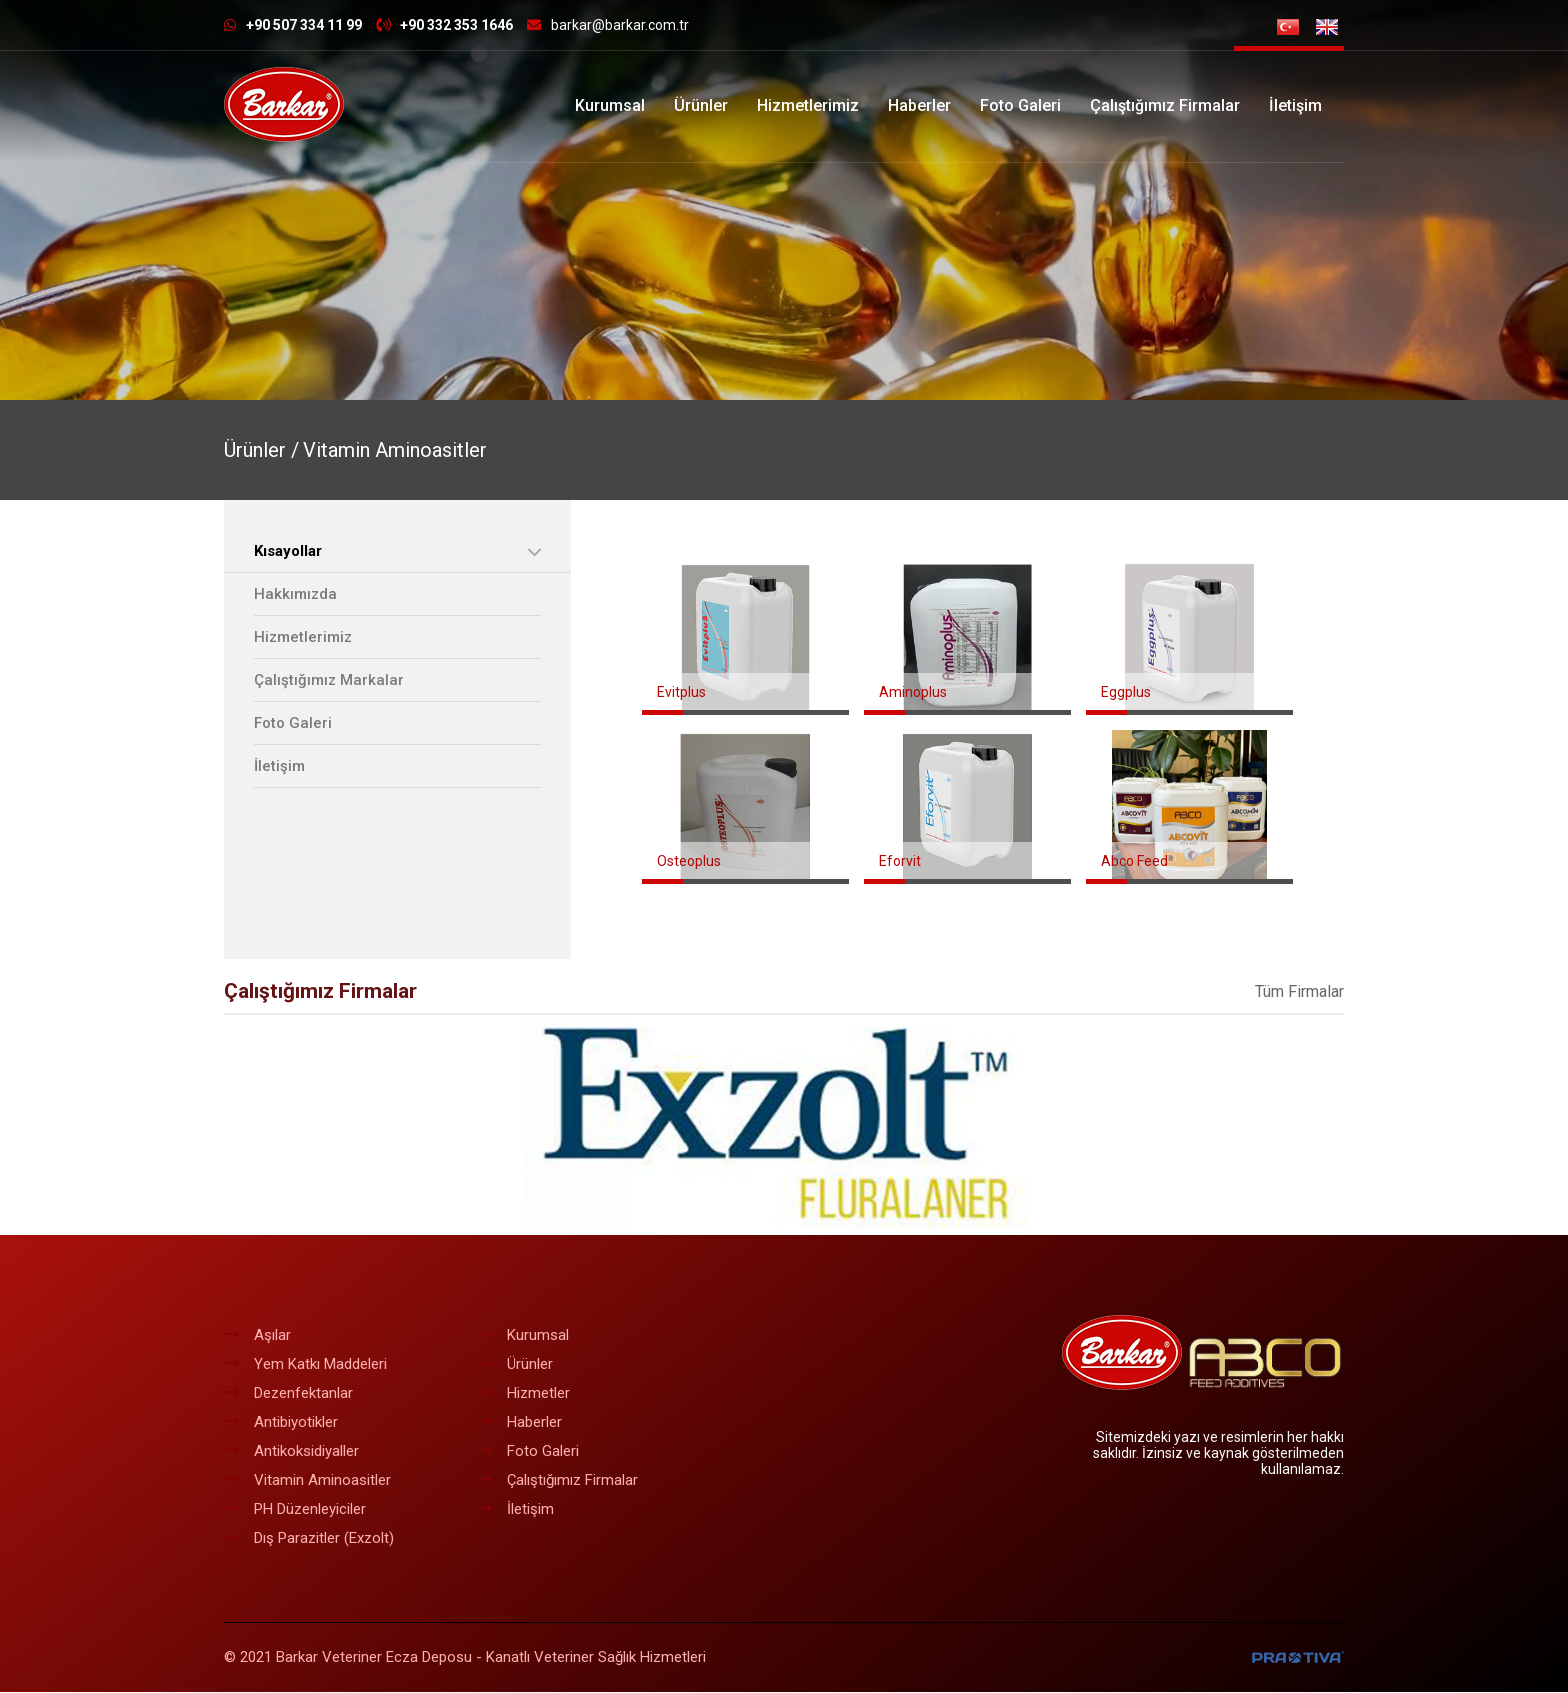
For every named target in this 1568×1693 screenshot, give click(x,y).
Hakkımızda (295, 594)
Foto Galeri (1020, 105)
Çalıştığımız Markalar (329, 680)
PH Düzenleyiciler (295, 1510)
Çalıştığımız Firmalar (1165, 105)
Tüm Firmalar (1299, 992)
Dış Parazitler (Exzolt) (309, 1539)
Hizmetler (523, 1394)
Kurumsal (610, 105)
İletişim (1295, 105)
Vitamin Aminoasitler (395, 450)
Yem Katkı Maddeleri (305, 1365)
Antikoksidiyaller (291, 1452)
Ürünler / (261, 450)
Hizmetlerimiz (808, 105)
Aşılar (257, 1336)
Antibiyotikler (281, 1423)
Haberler (919, 105)
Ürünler (701, 105)
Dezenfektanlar (288, 1394)
